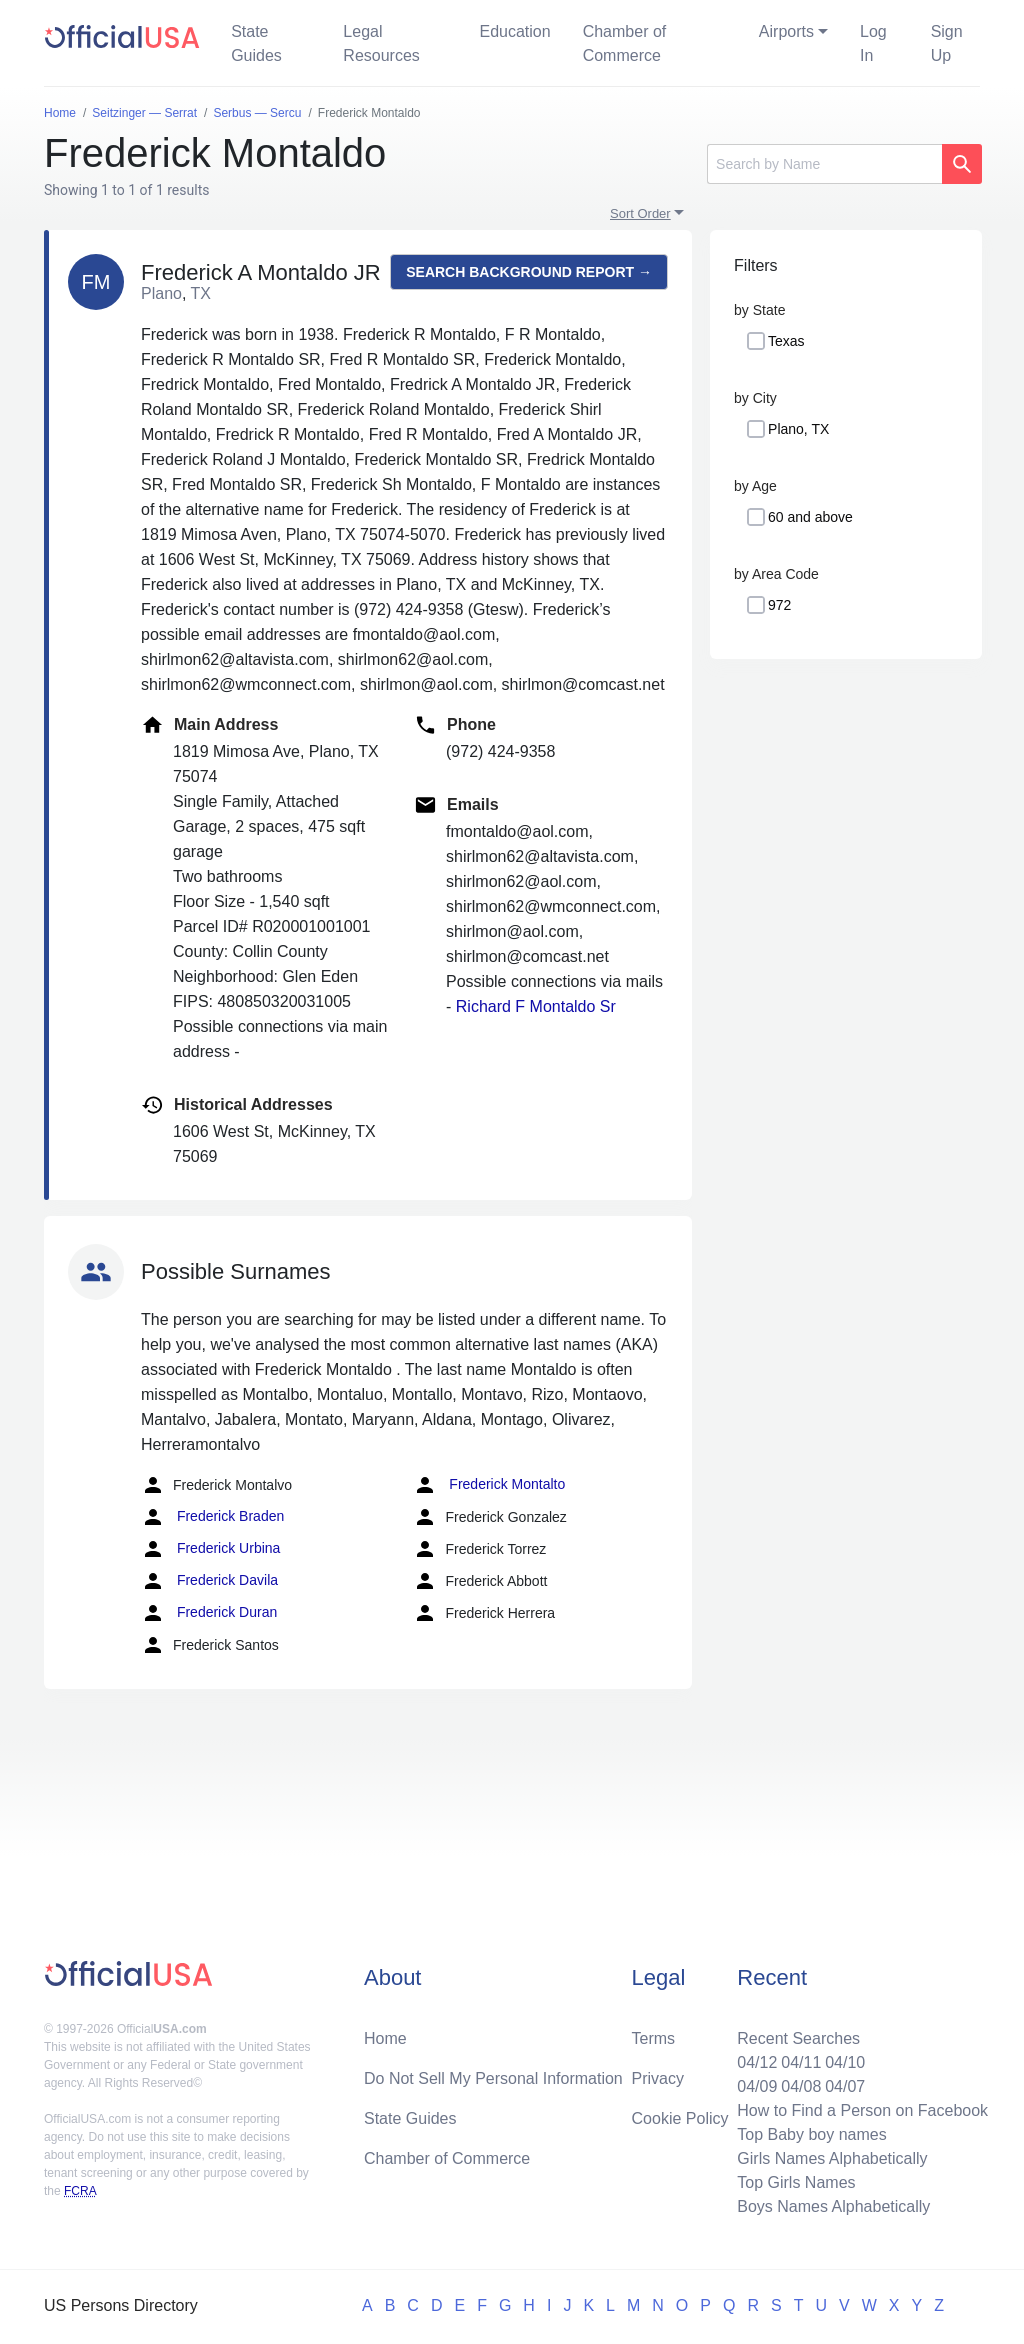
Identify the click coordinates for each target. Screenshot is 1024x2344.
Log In (873, 43)
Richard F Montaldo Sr (536, 1006)
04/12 (757, 2062)
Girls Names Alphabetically (832, 2158)
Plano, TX (798, 429)
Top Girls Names (796, 2182)
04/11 (801, 2062)
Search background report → (529, 272)
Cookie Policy (680, 2118)
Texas (786, 341)
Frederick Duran (209, 1613)
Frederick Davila (209, 1581)
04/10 (845, 2062)
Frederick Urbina (210, 1549)
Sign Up (947, 43)
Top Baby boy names (811, 2134)
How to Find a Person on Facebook (862, 2110)
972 (779, 605)
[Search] (824, 164)
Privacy (658, 2078)
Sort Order (640, 213)
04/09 (757, 2086)
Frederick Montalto (489, 1485)
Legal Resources (381, 43)
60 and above (810, 517)
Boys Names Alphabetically (833, 2206)
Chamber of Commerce (625, 43)
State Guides (256, 43)
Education (514, 31)
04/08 (801, 2086)
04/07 (845, 2086)
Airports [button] (786, 31)
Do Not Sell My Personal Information (493, 2078)
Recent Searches (798, 2038)
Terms (654, 2038)
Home (385, 2038)
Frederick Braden (212, 1517)
